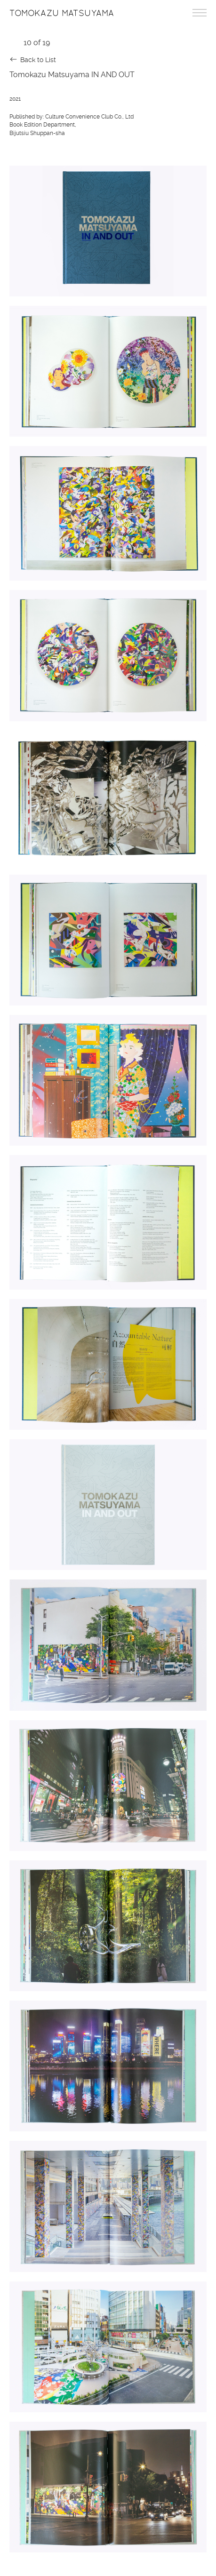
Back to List (38, 60)
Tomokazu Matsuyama (61, 13)
